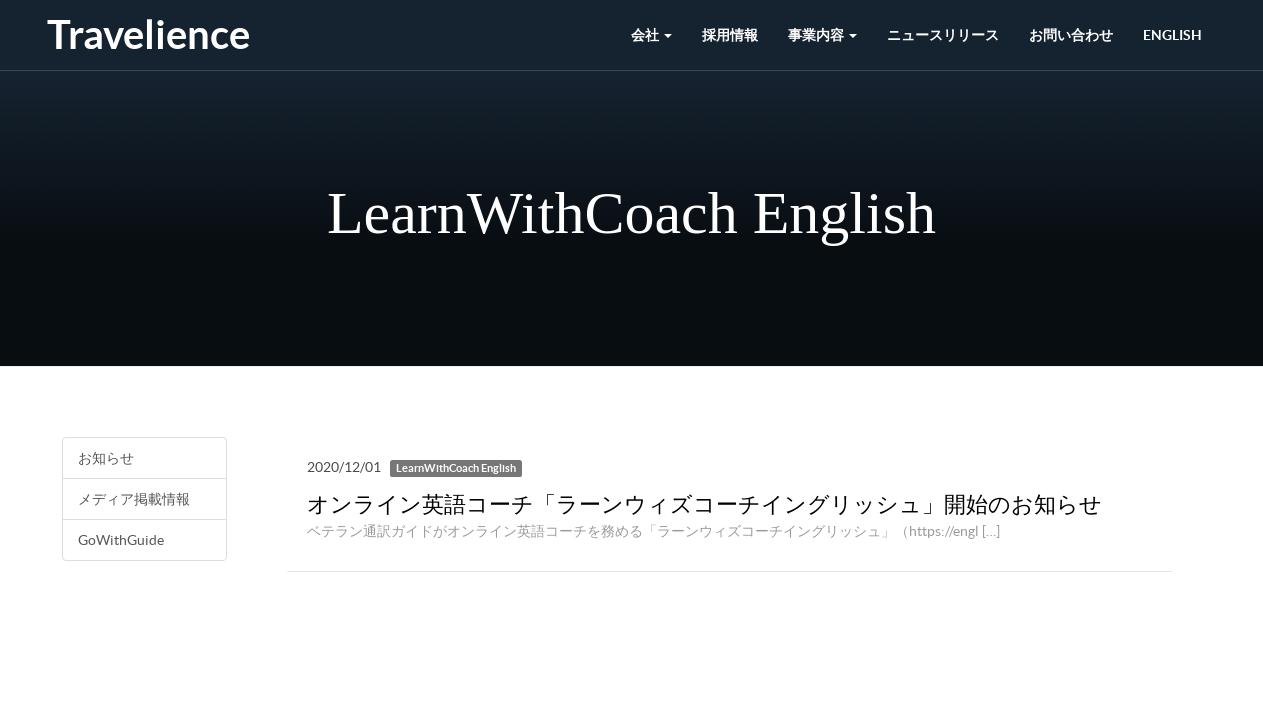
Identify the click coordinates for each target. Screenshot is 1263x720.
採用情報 (730, 35)
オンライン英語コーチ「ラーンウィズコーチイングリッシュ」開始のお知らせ (704, 504)
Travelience (148, 34)
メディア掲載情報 (134, 499)
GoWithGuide (121, 540)
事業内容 (822, 35)
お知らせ (106, 458)
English (1172, 35)
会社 (651, 35)
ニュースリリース (943, 35)
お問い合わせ (1071, 35)
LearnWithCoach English (456, 468)
